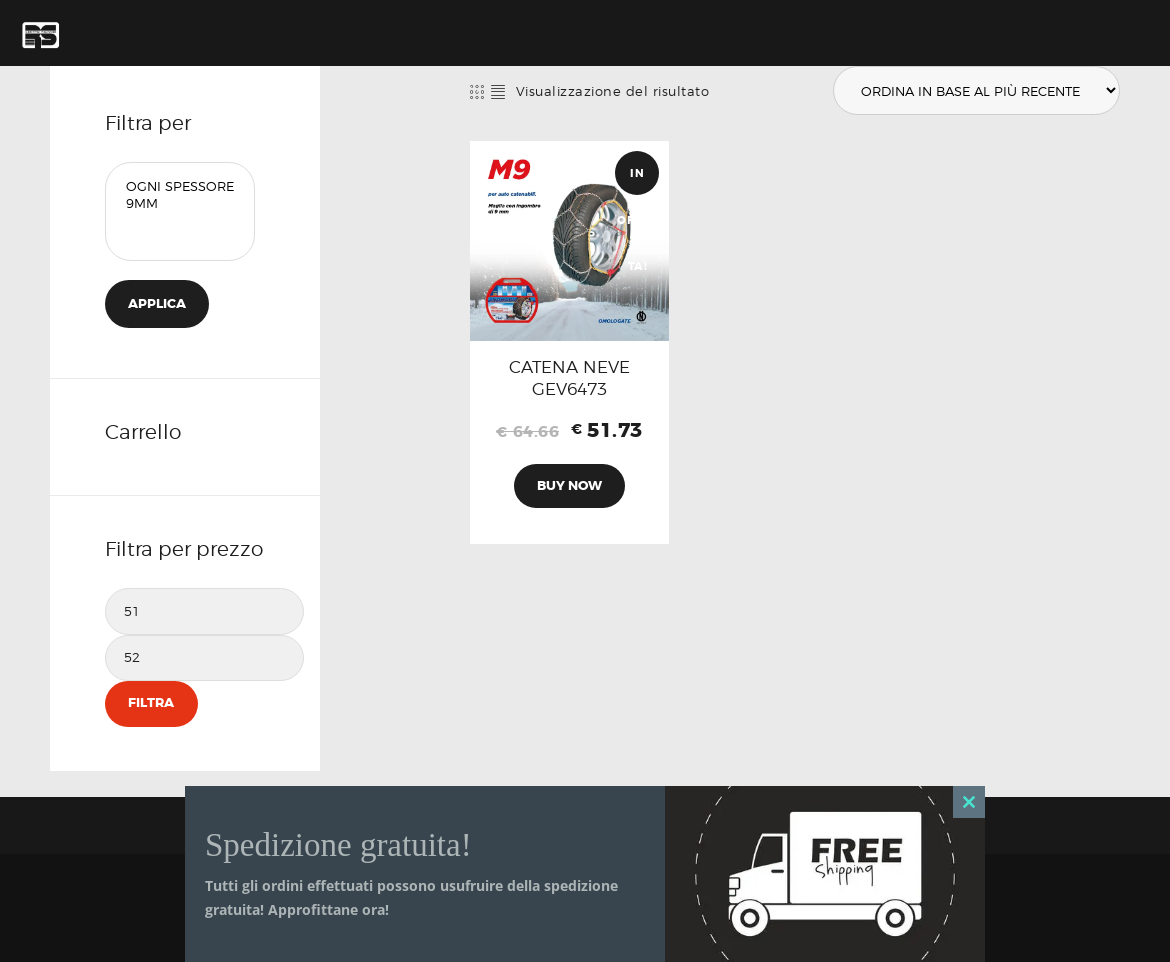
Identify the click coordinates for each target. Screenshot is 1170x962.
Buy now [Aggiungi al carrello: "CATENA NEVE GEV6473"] (569, 485)
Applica (157, 303)
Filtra (151, 703)
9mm (180, 203)
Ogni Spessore (180, 186)
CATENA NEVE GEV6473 (569, 378)
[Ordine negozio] (976, 91)
